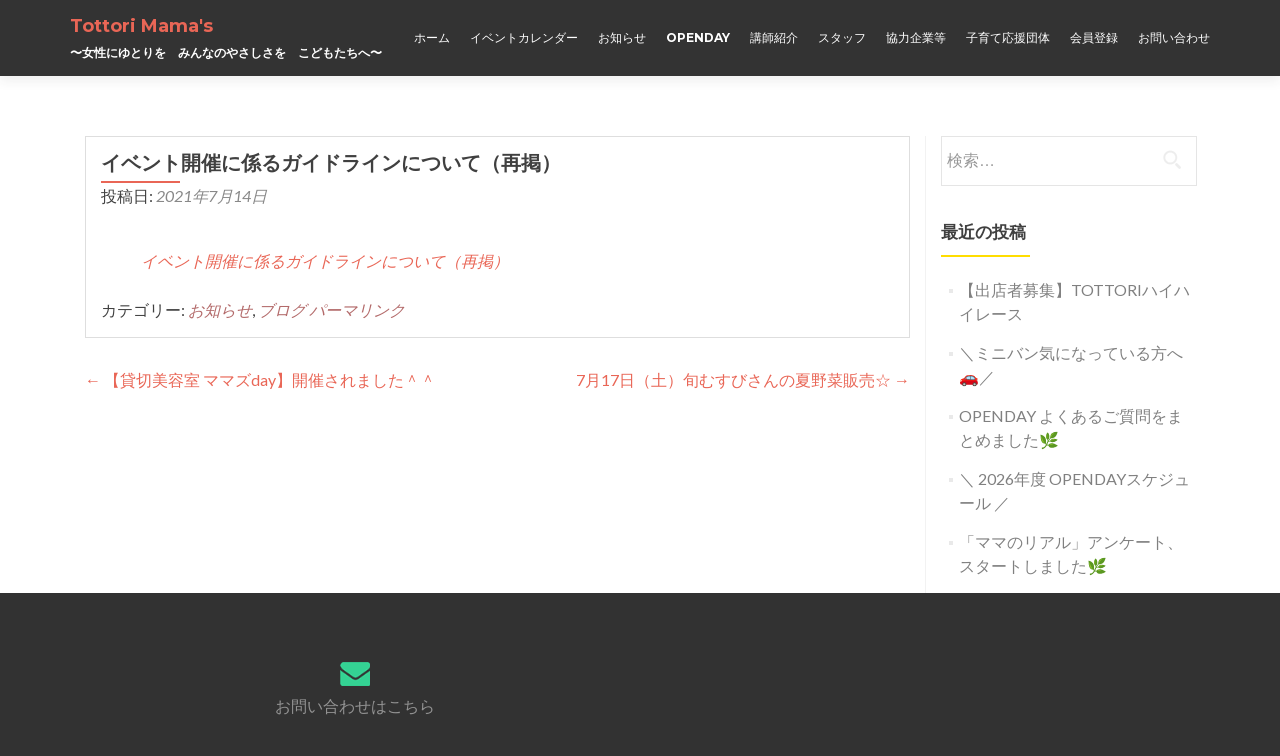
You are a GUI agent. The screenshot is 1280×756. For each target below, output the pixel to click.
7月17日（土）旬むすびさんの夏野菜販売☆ (743, 379)
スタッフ (842, 37)
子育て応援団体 (1008, 37)
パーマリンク (357, 309)
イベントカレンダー (524, 37)
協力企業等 (916, 37)
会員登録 (1094, 37)
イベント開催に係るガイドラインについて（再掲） (325, 261)
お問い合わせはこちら (355, 705)
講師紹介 (774, 37)
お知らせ (622, 37)
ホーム (432, 37)
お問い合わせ (1174, 37)
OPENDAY (698, 37)
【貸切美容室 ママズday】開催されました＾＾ (260, 379)
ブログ (282, 309)
